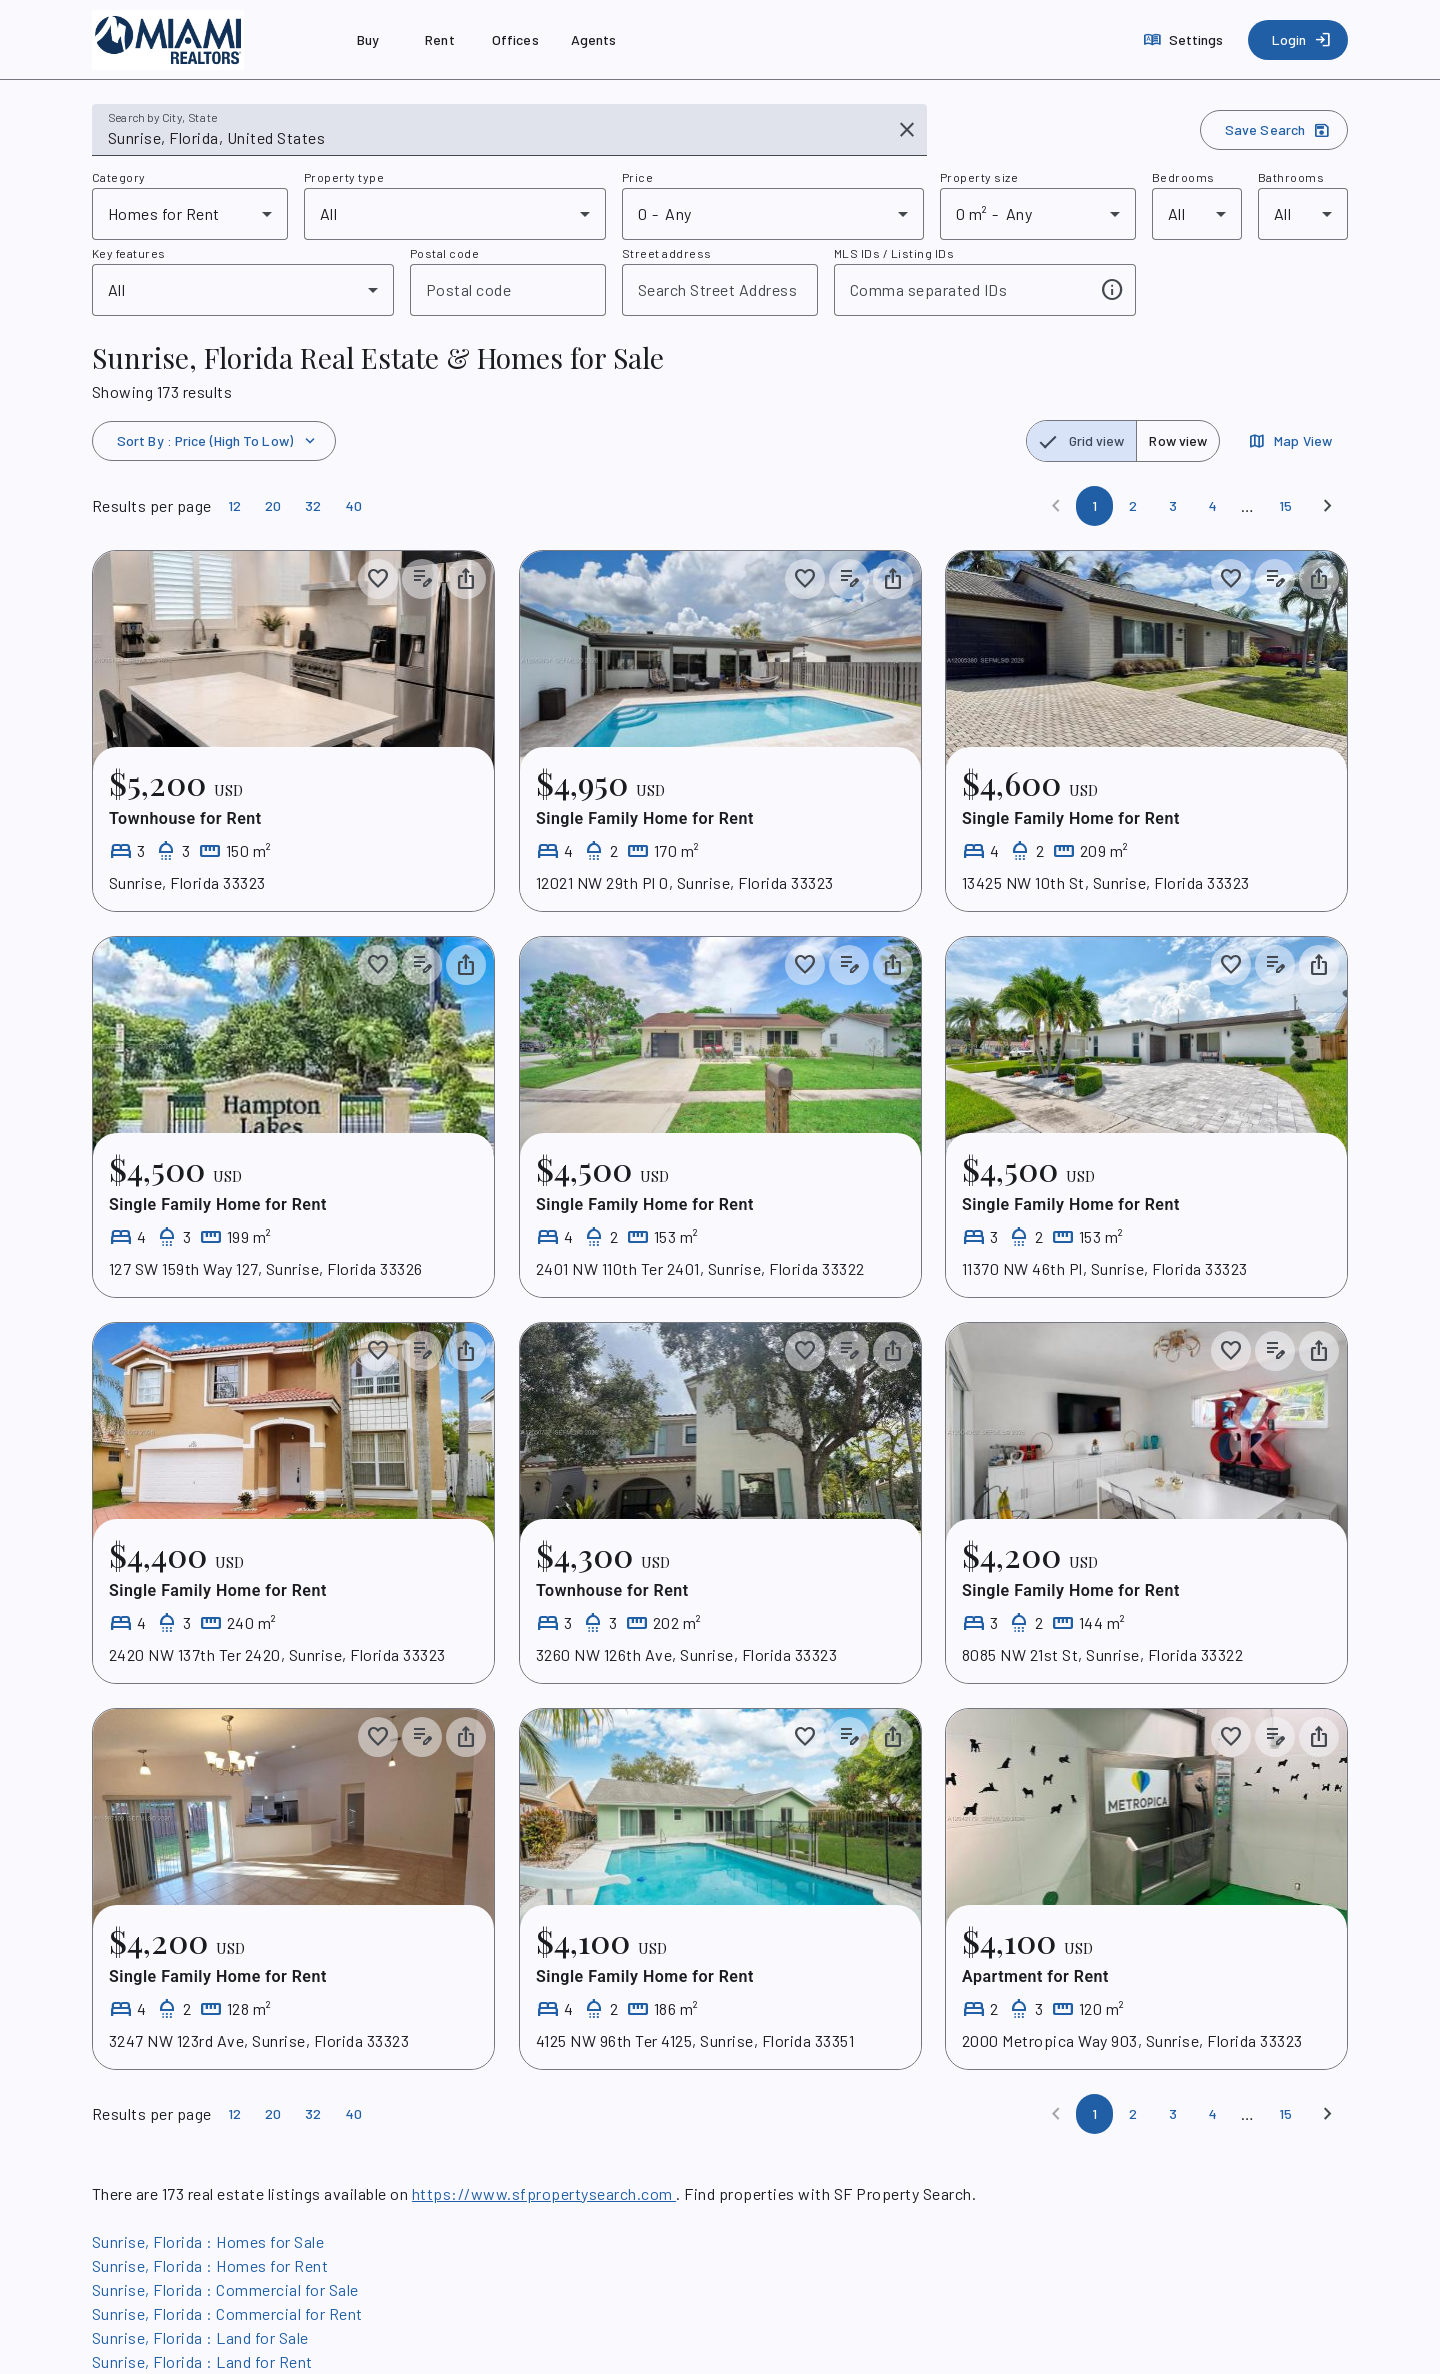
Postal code (444, 253)
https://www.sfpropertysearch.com (544, 2193)
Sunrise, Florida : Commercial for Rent (227, 2313)
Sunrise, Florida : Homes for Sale (208, 2241)
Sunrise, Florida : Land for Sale (200, 2337)
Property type (344, 177)
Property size (979, 177)
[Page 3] (1173, 506)
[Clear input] (907, 130)
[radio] (1082, 441)
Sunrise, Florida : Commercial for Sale (225, 2289)
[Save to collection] (378, 579)
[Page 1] (1094, 506)
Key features (129, 253)
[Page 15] (1285, 506)
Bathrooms (1291, 177)
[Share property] (466, 579)
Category (119, 177)
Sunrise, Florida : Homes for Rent (210, 2265)
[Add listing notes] (422, 579)
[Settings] (1185, 40)
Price (637, 177)
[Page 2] (1133, 506)
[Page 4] (1213, 506)
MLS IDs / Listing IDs (894, 253)
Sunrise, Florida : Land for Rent (202, 2361)
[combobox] (495, 138)
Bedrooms (1183, 177)
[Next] (1328, 506)
